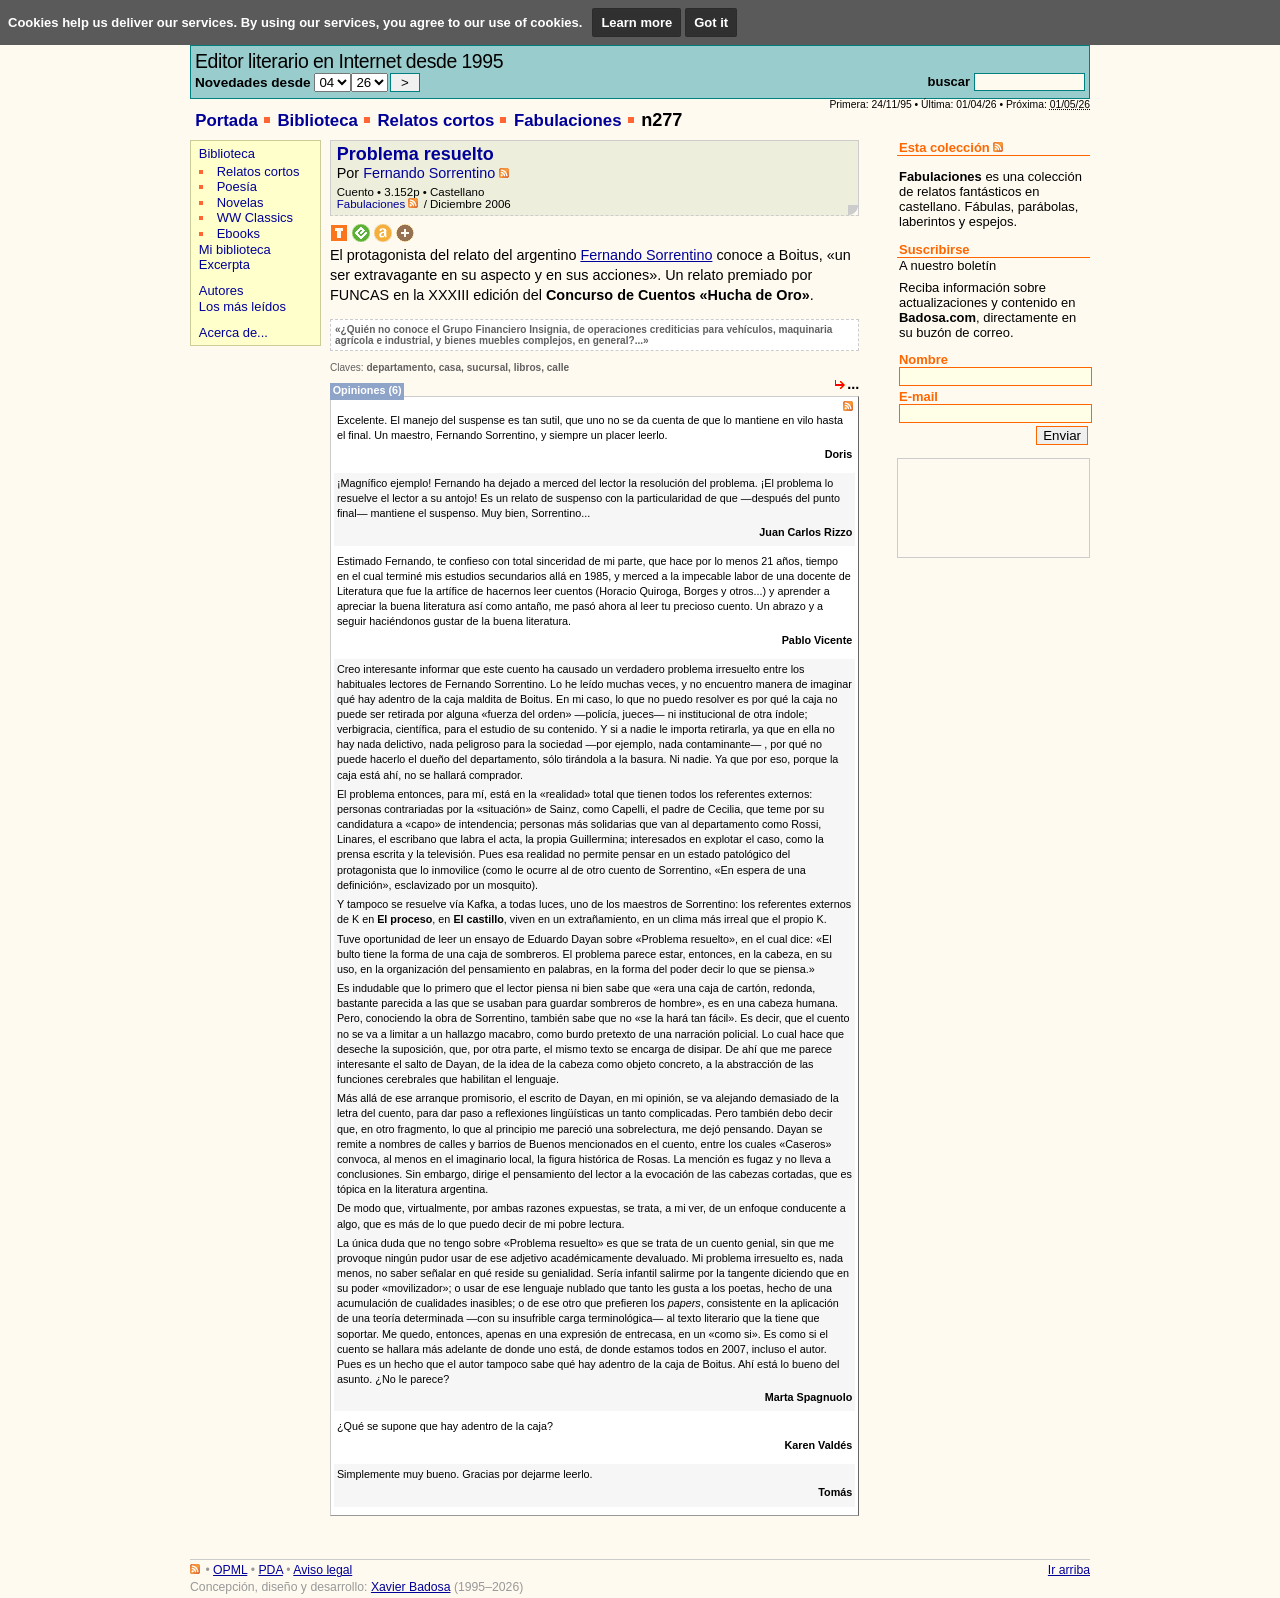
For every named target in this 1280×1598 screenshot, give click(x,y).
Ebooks (238, 233)
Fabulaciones (568, 120)
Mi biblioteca (235, 249)
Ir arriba (1069, 1570)
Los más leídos (242, 306)
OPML (230, 1570)
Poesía (237, 186)
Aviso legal (322, 1570)
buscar (949, 81)
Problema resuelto (415, 154)
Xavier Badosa (411, 1587)
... (853, 384)
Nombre (923, 359)
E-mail (918, 396)
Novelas (240, 202)
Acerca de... (233, 332)
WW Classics (255, 217)
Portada (226, 120)
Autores (221, 290)
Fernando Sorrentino (429, 173)
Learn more (636, 22)
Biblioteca (317, 120)
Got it (711, 22)
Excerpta (224, 264)
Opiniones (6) (367, 390)
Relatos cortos (435, 120)
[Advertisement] (252, 421)
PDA (270, 1570)
